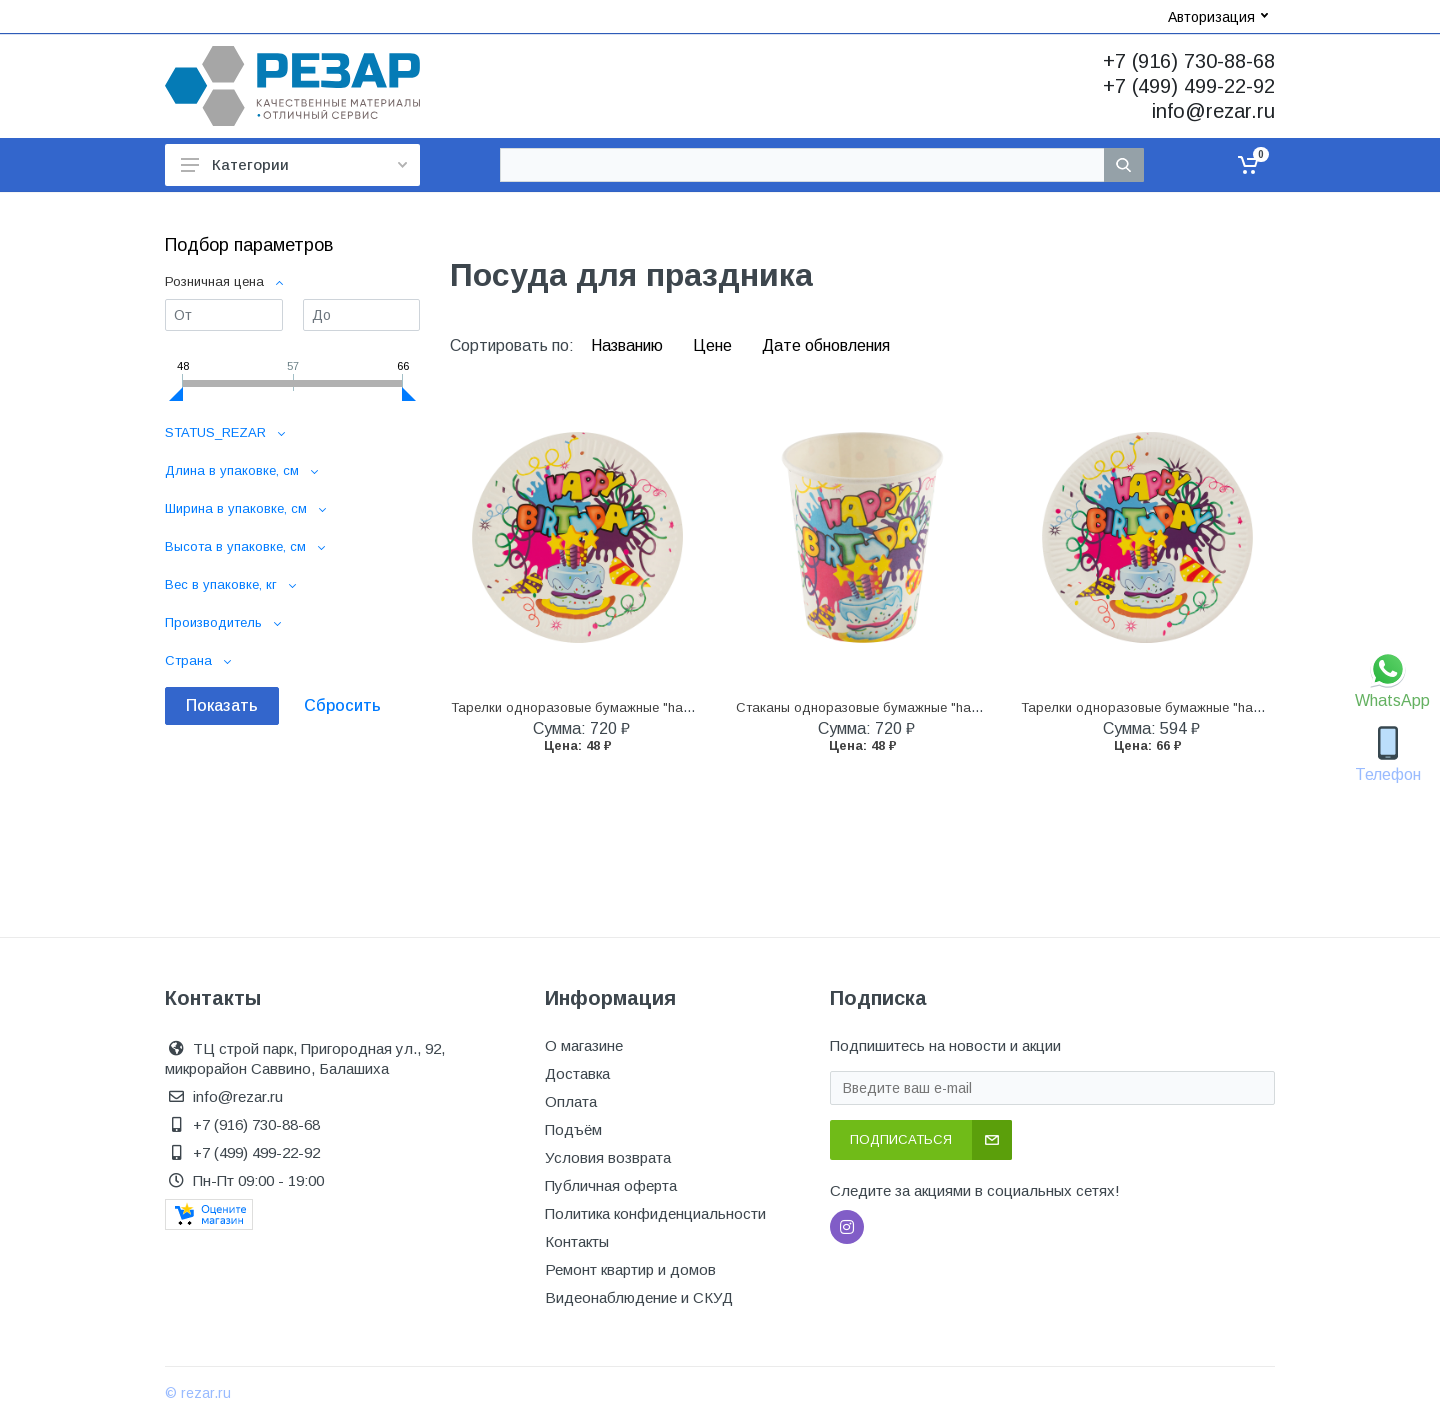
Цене (714, 345)
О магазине (584, 1045)
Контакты (577, 1241)
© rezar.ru (198, 1393)
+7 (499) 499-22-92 (1189, 86)
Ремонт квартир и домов (630, 1269)
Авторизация (1218, 17)
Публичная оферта (611, 1185)
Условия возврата (608, 1157)
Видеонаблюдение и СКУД (639, 1297)
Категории (294, 164)
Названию (629, 345)
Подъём (573, 1129)
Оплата (571, 1101)
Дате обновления (826, 345)
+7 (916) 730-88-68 (1189, 61)
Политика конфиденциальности (655, 1213)
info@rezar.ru (1213, 111)
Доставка (577, 1073)
